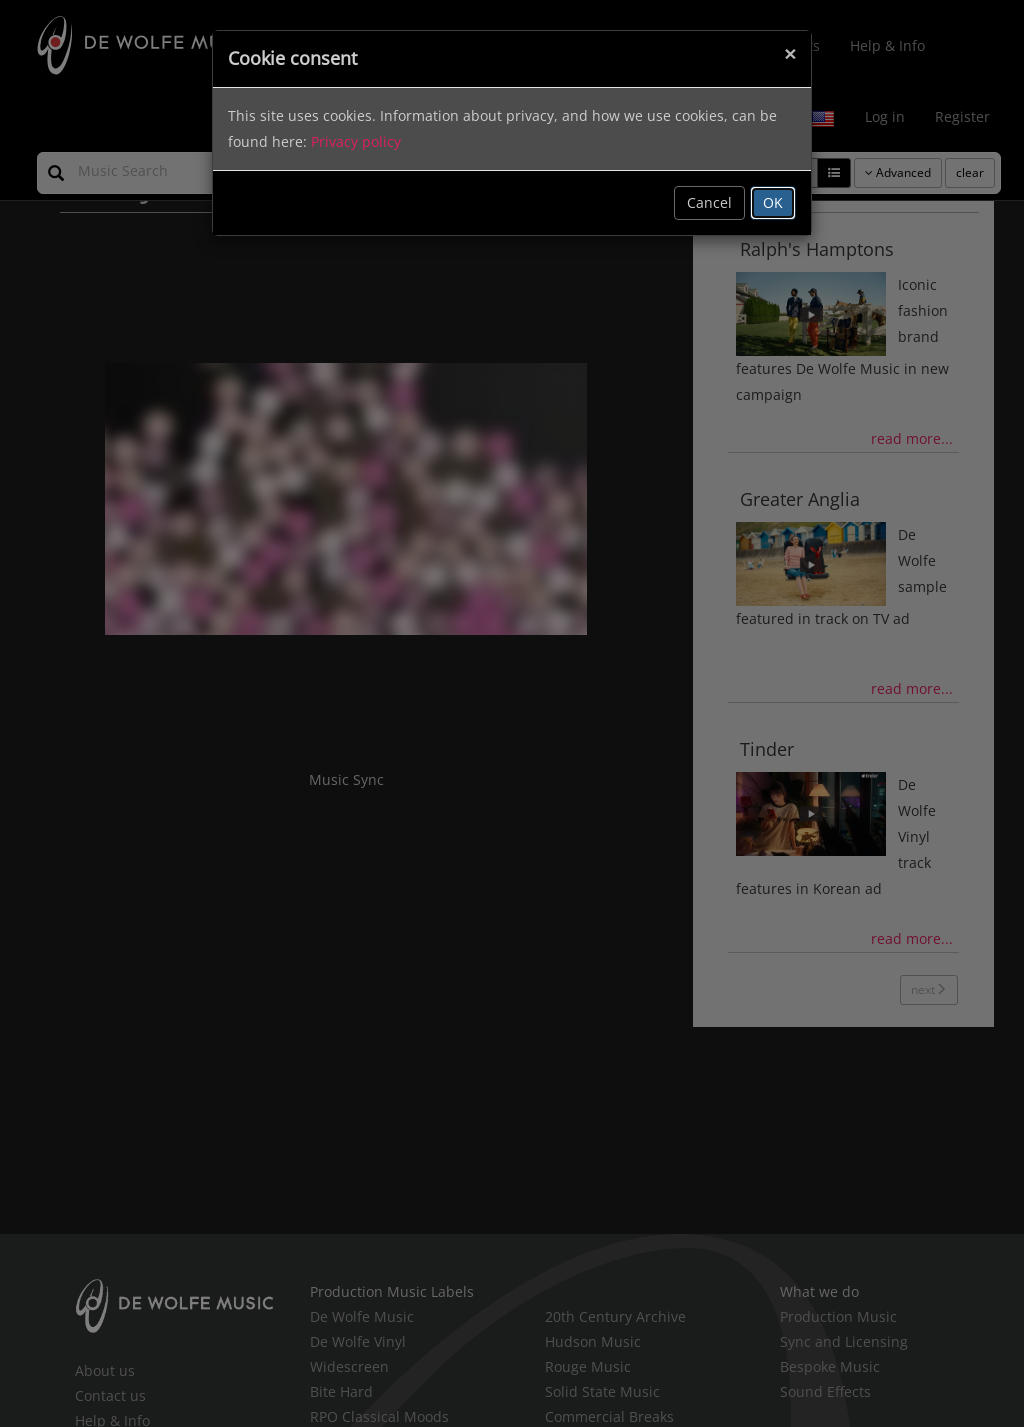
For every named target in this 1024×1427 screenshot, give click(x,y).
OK (773, 202)
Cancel (709, 202)
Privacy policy (356, 141)
